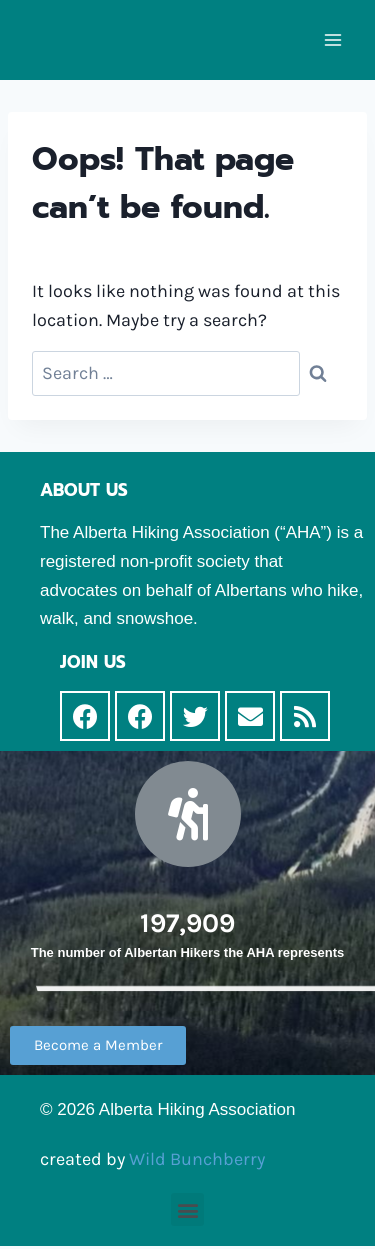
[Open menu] (332, 39)
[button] (98, 1045)
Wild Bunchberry (197, 1159)
